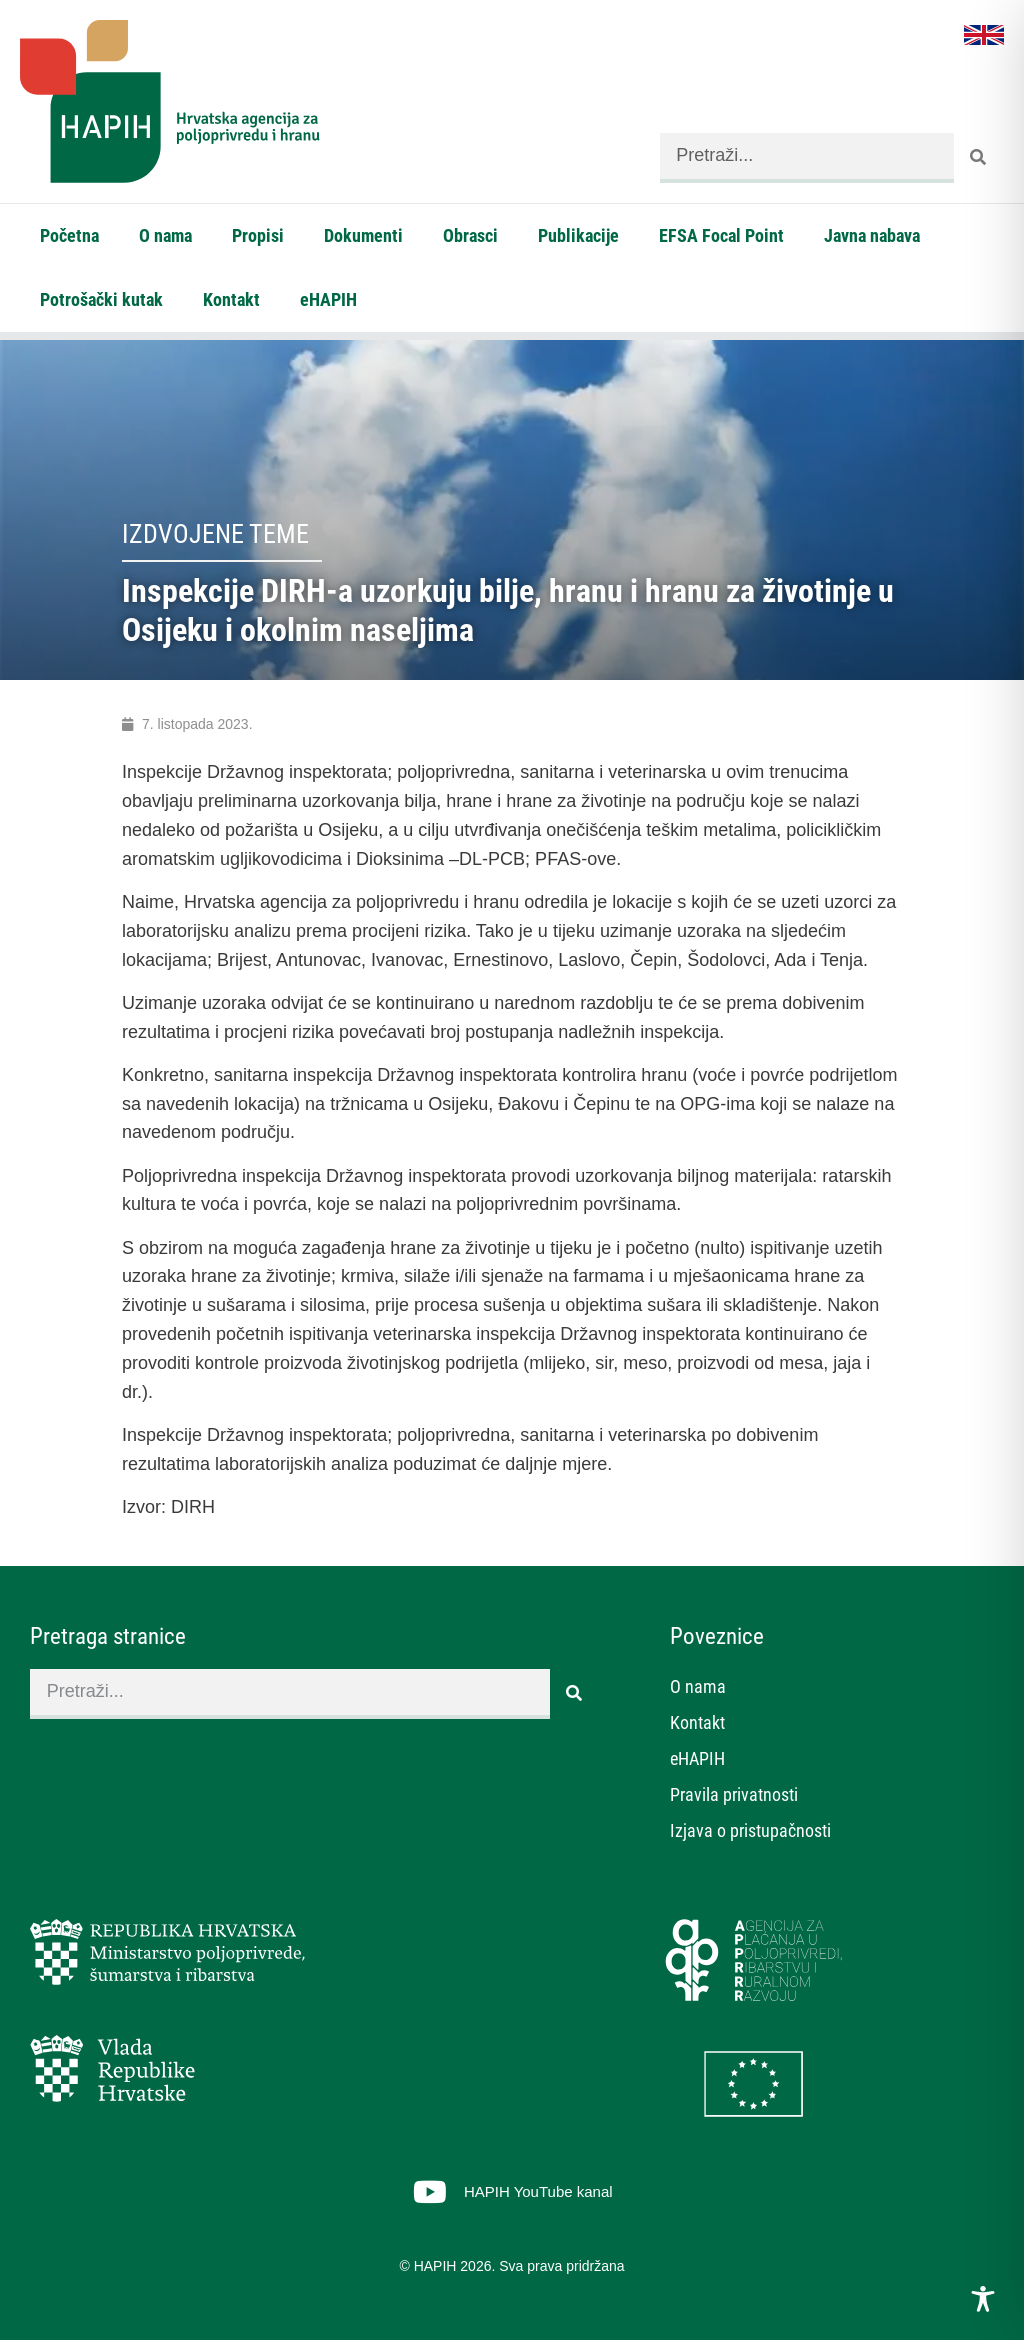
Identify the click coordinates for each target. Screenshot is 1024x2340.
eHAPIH (328, 299)
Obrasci (470, 235)
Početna (69, 235)
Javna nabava (872, 235)
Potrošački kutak (101, 299)
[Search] (979, 158)
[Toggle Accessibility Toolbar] (983, 2299)
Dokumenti (363, 235)
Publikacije (578, 235)
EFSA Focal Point (721, 235)
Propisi (258, 235)
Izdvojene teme (215, 534)
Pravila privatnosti (734, 1794)
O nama (165, 235)
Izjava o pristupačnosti (750, 1830)
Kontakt (231, 299)
